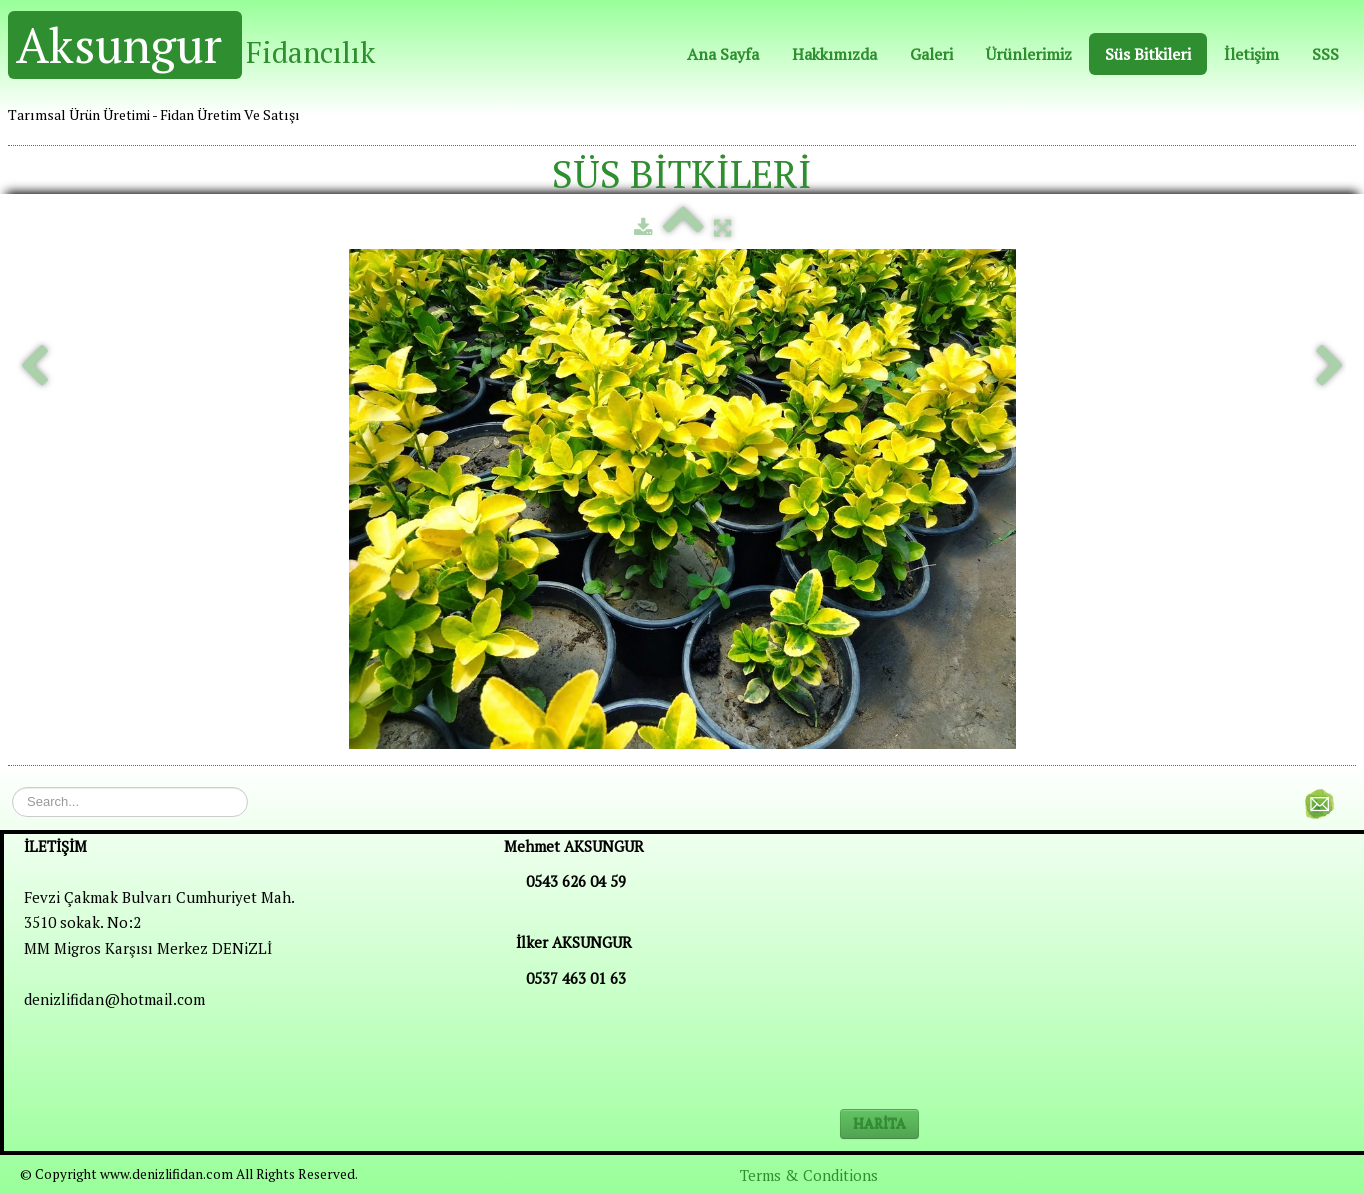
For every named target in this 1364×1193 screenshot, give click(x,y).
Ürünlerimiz (1029, 54)
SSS (1325, 54)
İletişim (1251, 54)
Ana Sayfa (723, 54)
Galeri (931, 54)
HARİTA (879, 1123)
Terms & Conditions (809, 1175)
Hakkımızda (834, 54)
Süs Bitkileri (1148, 54)
